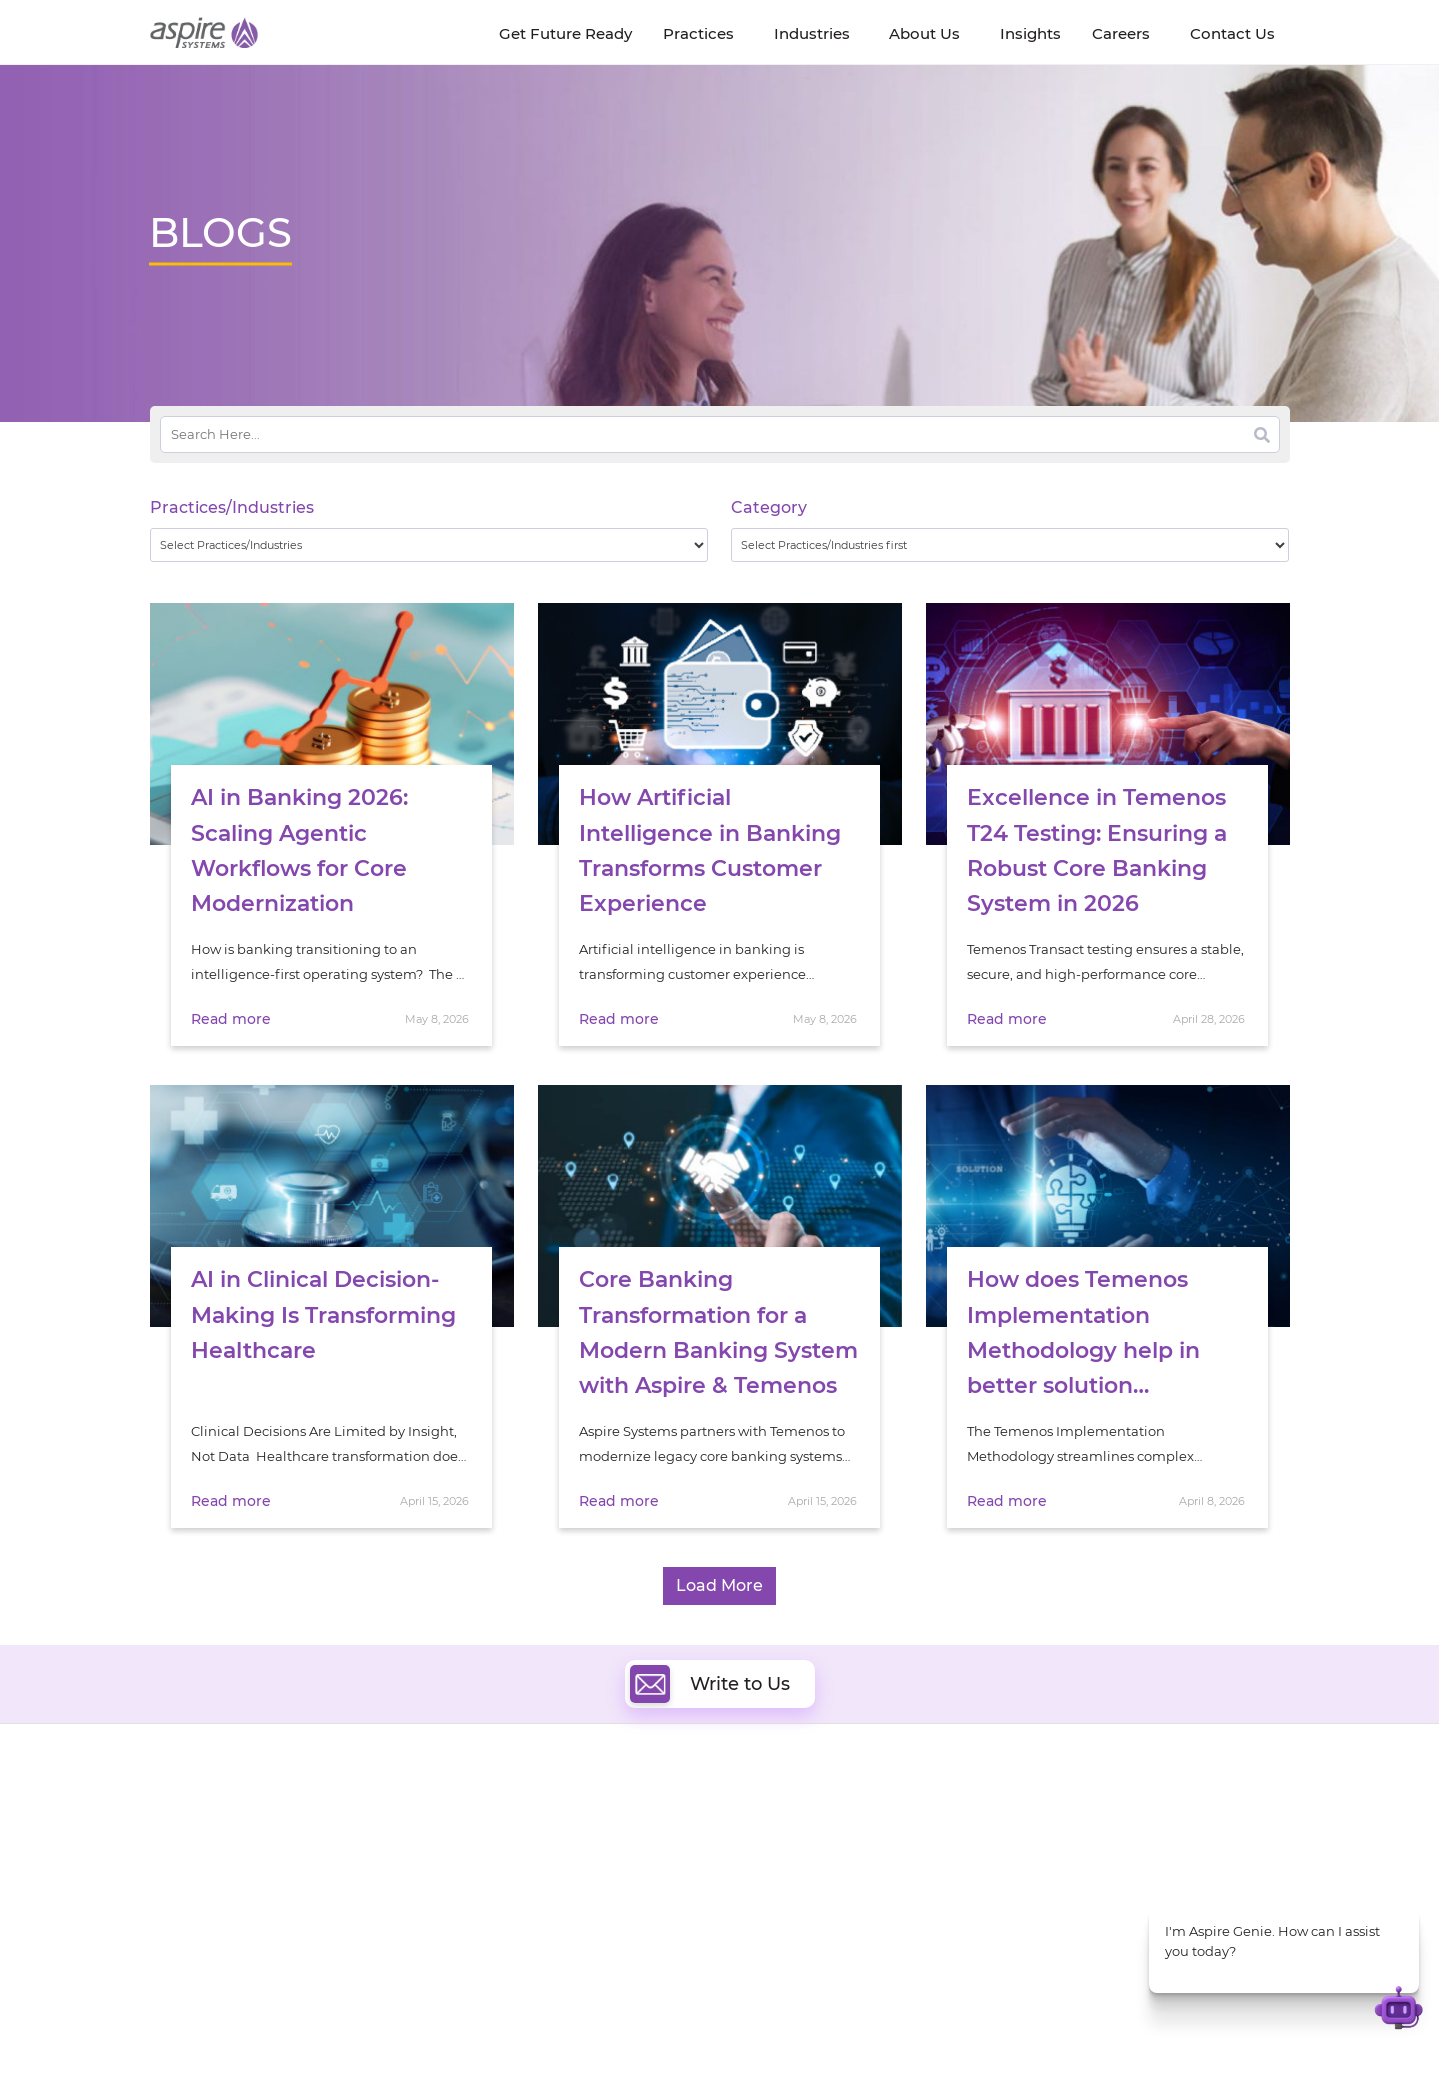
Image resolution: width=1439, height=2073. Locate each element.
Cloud (766, 1812)
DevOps (772, 1835)
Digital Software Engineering (594, 1812)
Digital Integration (807, 1858)
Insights (337, 1816)
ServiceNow (539, 1950)
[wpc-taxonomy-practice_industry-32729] (429, 545)
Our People (347, 1862)
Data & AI (531, 1858)
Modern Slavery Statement (401, 2020)
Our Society (188, 1885)
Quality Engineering (565, 1835)
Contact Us (1029, 2020)
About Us (180, 1816)
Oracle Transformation (820, 1927)
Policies (336, 1885)
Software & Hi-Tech (1088, 1813)
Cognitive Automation (573, 1904)
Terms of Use (743, 2020)
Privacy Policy (841, 2020)
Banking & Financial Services (1119, 1838)
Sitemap (925, 2020)
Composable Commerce (826, 1881)
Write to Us (710, 1684)
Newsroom (186, 1862)
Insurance (1059, 1863)
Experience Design (807, 1904)
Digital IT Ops (544, 1927)
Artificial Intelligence (568, 1881)
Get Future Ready (368, 1839)
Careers (175, 1839)
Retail (1045, 1888)
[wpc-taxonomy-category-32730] (1010, 545)
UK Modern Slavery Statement (594, 2020)
